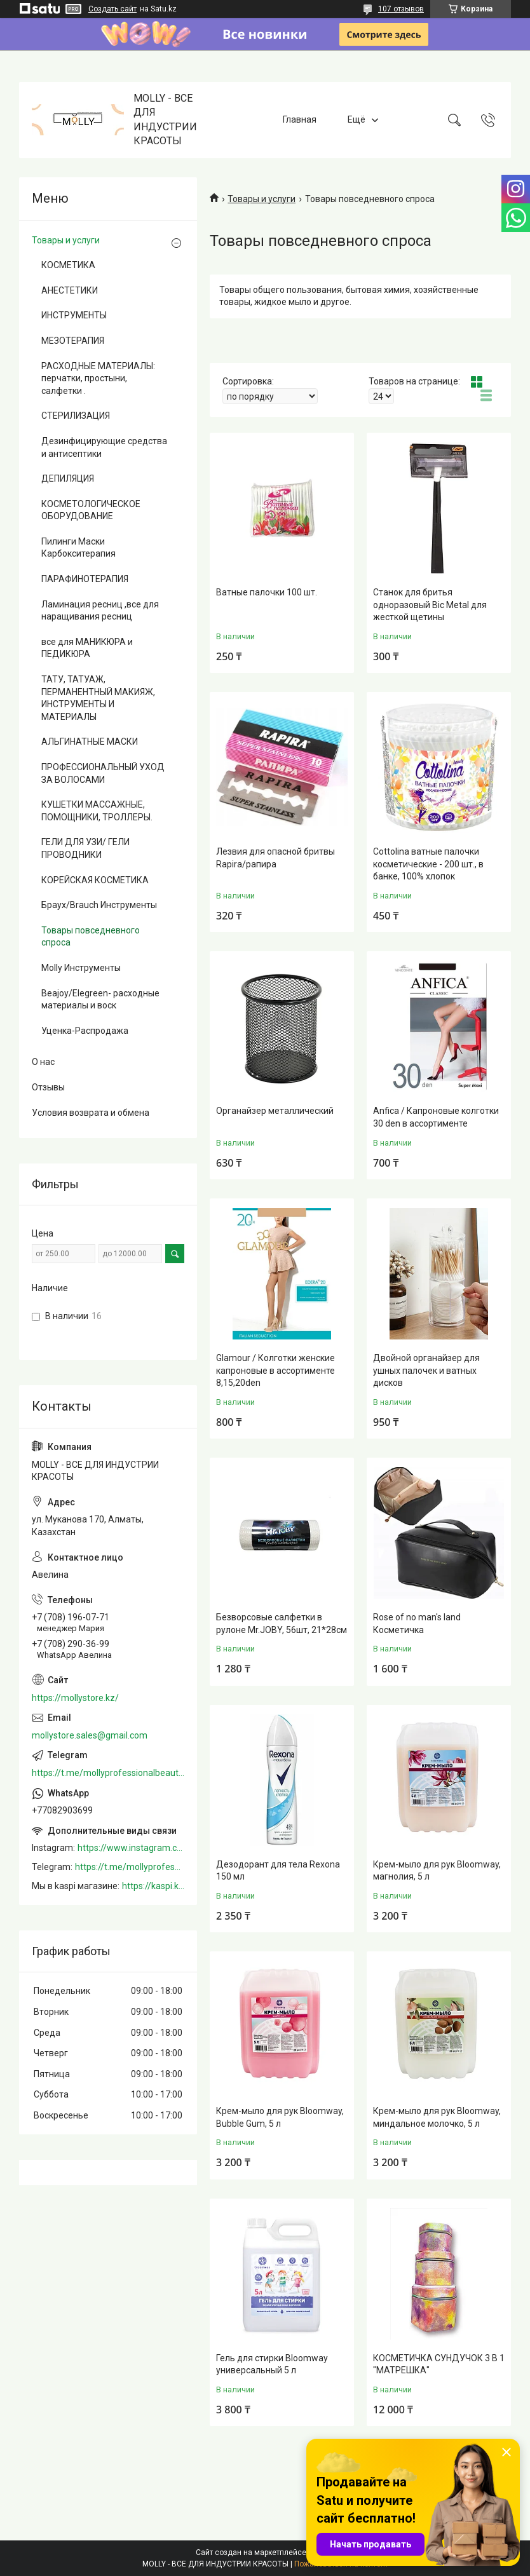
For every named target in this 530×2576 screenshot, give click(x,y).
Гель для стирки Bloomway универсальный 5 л (272, 2364)
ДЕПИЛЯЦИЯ (67, 478)
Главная (299, 119)
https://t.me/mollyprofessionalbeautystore (108, 1773)
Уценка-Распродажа (84, 1031)
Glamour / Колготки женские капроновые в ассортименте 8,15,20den (275, 1370)
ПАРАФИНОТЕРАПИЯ (84, 579)
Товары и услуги (262, 199)
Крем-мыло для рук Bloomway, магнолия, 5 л (437, 1870)
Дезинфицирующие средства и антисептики (104, 447)
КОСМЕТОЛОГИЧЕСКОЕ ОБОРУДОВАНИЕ (90, 510)
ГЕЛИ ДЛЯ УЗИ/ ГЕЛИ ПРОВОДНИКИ (85, 848)
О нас (43, 1062)
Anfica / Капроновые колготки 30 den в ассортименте (436, 1117)
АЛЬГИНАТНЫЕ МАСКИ (89, 741)
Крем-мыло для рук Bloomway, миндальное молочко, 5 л (437, 2117)
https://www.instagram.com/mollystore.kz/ (131, 1848)
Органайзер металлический (275, 1111)
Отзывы (48, 1087)
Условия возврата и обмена (90, 1113)
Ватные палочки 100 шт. (266, 592)
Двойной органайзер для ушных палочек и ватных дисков (426, 1370)
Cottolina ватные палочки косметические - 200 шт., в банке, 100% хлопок (428, 863)
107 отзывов (401, 8)
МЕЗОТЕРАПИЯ (72, 341)
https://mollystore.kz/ (75, 1698)
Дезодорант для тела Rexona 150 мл (278, 1870)
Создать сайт (112, 8)
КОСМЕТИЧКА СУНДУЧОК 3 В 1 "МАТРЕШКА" (439, 2364)
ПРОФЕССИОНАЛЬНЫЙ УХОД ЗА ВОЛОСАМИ (103, 773)
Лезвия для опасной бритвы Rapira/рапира (275, 857)
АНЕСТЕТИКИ (69, 290)
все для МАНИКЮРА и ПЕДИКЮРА (87, 648)
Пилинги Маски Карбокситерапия (78, 547)
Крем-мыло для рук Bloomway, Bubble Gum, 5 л (280, 2117)
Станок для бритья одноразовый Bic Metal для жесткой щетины (430, 604)
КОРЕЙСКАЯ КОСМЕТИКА (95, 880)
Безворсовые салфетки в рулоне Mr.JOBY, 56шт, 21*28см (281, 1623)
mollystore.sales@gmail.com (89, 1735)
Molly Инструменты (81, 968)
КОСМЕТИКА (68, 265)
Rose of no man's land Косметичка (417, 1623)
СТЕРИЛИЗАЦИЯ (75, 415)
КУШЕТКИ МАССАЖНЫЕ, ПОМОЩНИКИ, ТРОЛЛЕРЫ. (97, 810)
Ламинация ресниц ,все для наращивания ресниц (100, 610)
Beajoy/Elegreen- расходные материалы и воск (100, 999)
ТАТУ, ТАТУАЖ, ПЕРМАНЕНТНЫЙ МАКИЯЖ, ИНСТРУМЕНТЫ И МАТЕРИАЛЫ (98, 698)
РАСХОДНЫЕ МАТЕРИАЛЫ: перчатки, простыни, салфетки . (98, 378)
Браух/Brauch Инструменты (99, 905)
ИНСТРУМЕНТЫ (74, 315)
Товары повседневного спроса (90, 936)
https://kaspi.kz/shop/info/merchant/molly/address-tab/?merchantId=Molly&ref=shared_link (153, 1886)
